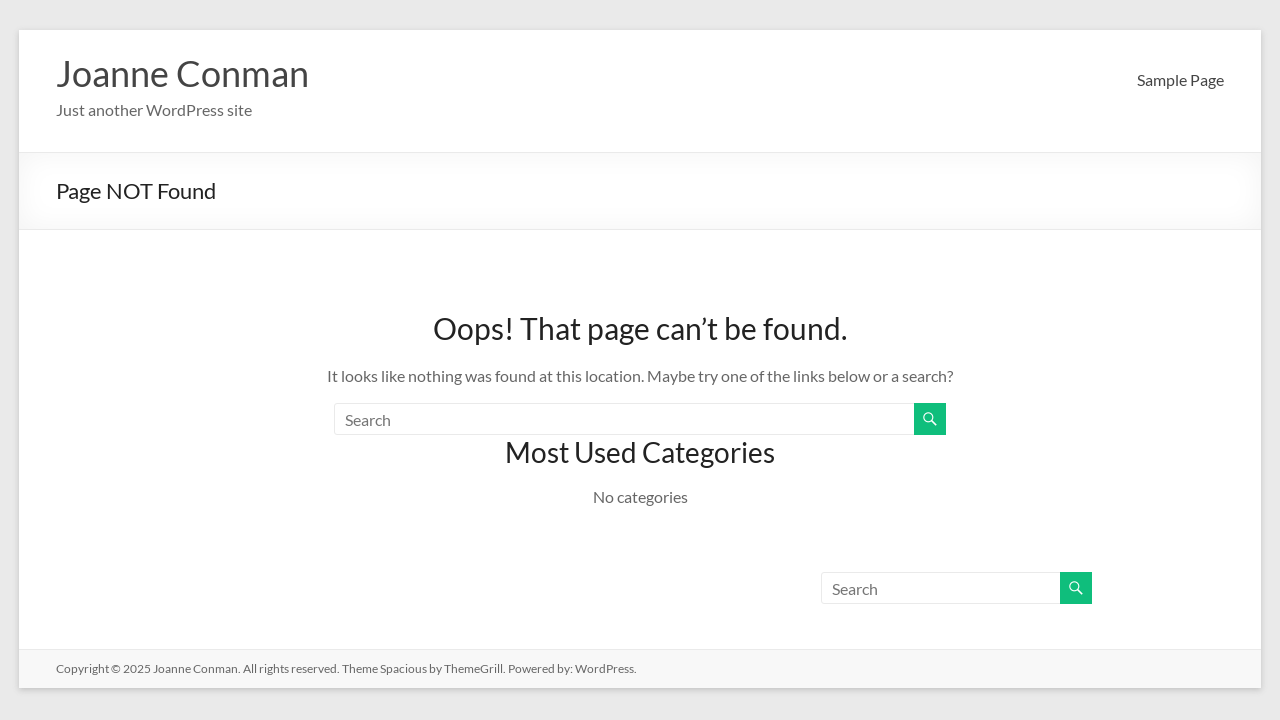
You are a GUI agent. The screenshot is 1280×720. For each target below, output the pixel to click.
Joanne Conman (182, 73)
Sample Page (1180, 79)
